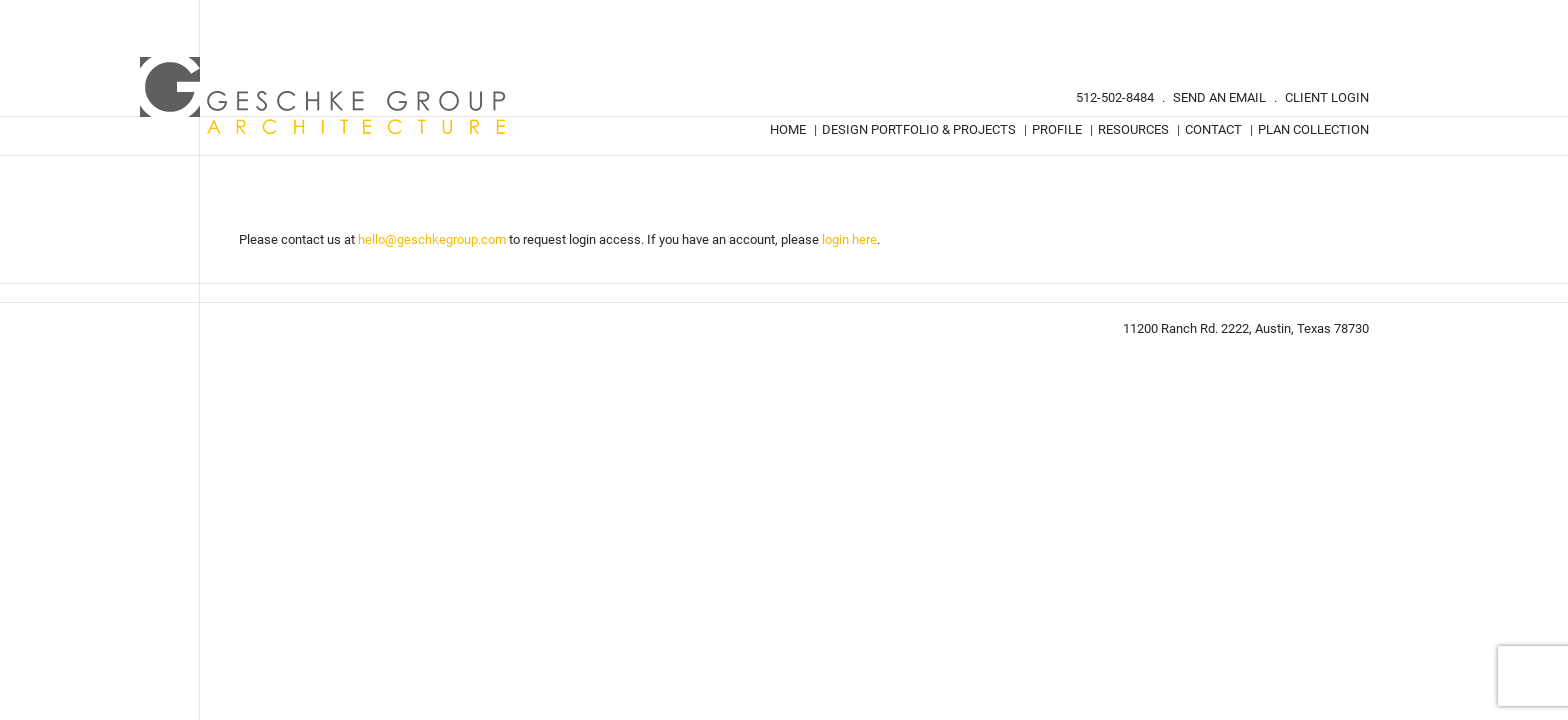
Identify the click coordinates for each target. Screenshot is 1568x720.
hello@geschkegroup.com (432, 239)
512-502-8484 (1115, 97)
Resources (1133, 129)
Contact (1213, 129)
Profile (1057, 129)
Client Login (1327, 97)
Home (788, 129)
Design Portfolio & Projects (919, 129)
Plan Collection (1313, 129)
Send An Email (1219, 97)
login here (849, 239)
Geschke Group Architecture (324, 96)
